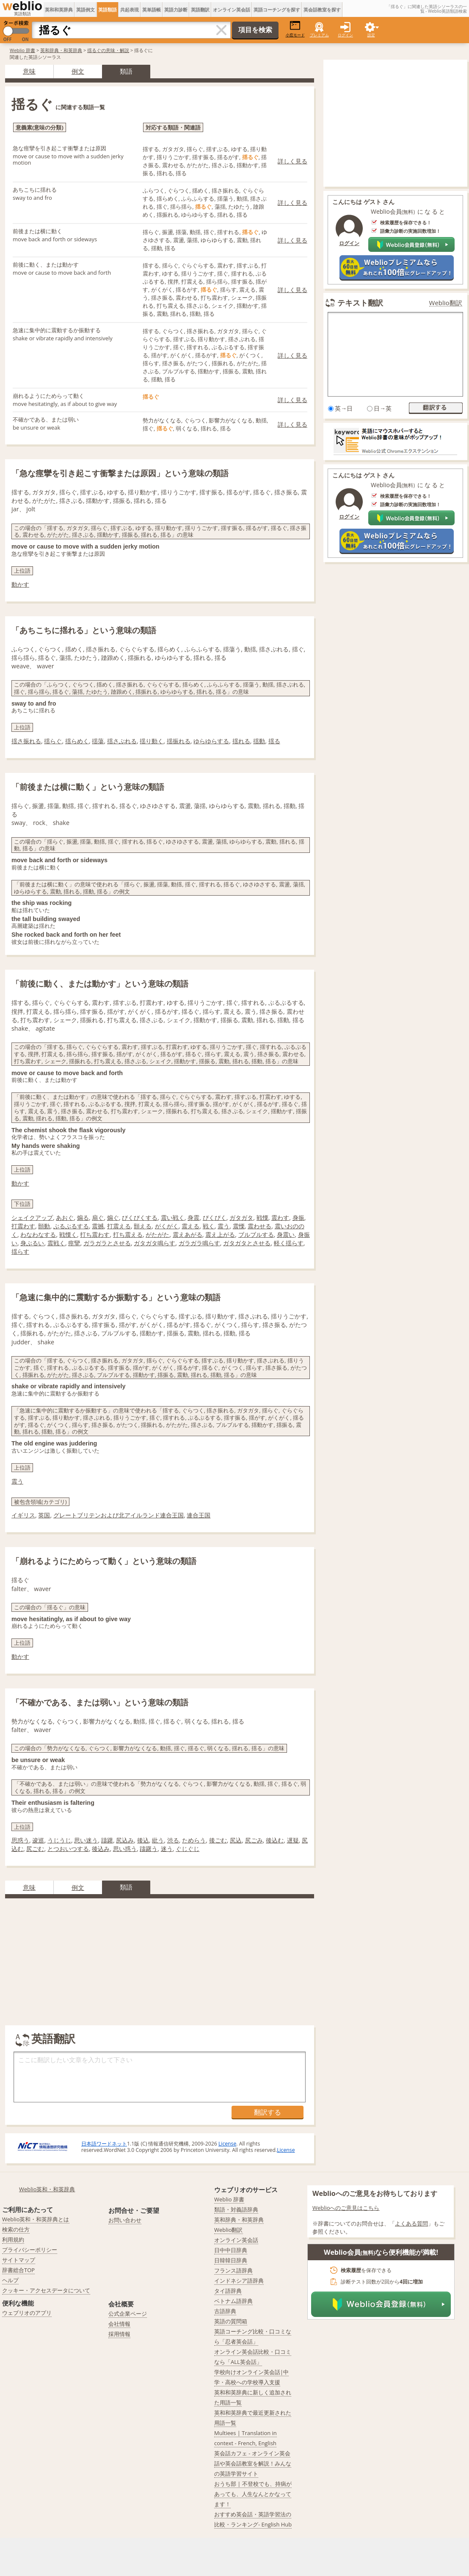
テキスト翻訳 (360, 303)
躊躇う (148, 1849)
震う (223, 1226)
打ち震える (128, 1234)
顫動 (44, 1226)
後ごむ (218, 1840)
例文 (78, 71)
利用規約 (13, 2239)
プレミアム (319, 35)
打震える (119, 1226)
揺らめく (77, 741)
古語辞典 (225, 2311)
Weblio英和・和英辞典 (47, 2189)
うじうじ (59, 1840)
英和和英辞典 (59, 9)
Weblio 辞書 (22, 50)
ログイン (345, 35)
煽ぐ (113, 1218)
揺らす (20, 1251)
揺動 (259, 741)
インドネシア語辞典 (239, 2280)
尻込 (236, 1840)
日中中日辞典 (230, 2250)
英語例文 (85, 9)
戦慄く (68, 1234)
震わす (280, 1218)
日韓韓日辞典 (230, 2260)
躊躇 (107, 1840)
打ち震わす (95, 1234)
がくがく (167, 1226)
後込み (101, 1849)
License (227, 2143)
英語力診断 (176, 9)
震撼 (98, 1226)
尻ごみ (254, 1840)
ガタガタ (241, 1218)
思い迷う (86, 1840)
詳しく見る (292, 161)
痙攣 (74, 1243)
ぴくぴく (214, 1218)
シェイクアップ (32, 1218)
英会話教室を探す (322, 9)
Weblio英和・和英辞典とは (35, 2219)
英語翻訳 (200, 9)
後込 (143, 1840)
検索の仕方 (16, 2229)
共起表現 (129, 9)
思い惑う (125, 1849)
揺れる (241, 741)
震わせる (259, 1226)
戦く (209, 1226)
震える (190, 1226)
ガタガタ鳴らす (154, 1243)
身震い (286, 1234)
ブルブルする (256, 1234)
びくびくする (139, 1218)
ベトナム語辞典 (233, 2301)
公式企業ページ (127, 2313)
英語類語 (107, 9)
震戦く (56, 1243)
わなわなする (38, 1234)
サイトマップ (18, 2260)
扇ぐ (98, 1218)
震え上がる (220, 1234)
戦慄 (262, 1218)
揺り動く (151, 741)
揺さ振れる (26, 741)
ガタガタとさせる (246, 1243)
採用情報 (119, 2334)
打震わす (23, 1226)
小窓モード (295, 29)
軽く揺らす (288, 1243)
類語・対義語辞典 (236, 2209)
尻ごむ (35, 1849)
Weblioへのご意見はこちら (346, 2208)
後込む (275, 1840)
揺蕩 (98, 741)
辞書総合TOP (18, 2270)
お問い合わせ (124, 2220)
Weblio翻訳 (445, 302)
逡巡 (38, 1840)
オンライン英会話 (231, 9)
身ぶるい (32, 1243)
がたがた (157, 1234)
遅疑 (293, 1840)
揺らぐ (53, 741)
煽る (83, 1218)
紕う (158, 1840)
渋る (173, 1840)
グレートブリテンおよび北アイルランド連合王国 (118, 1515)
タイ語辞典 (228, 2291)
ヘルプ (10, 2280)
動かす (20, 584)
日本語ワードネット (104, 2143)
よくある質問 (411, 2223)
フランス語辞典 (233, 2270)
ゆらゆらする (211, 741)
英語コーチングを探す (277, 9)
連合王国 (198, 1515)
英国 (44, 1515)
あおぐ (65, 1218)
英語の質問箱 (230, 2321)
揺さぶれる (122, 741)
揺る (274, 741)
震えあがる (187, 1234)
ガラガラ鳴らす (199, 1243)
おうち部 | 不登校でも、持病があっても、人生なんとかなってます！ (253, 2494)
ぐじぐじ (187, 1849)
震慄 (239, 1226)
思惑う (20, 1840)
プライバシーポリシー (29, 2249)
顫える (143, 1226)
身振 (298, 1218)
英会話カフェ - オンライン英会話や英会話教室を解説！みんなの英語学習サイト (252, 2463)
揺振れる (178, 741)
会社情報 (119, 2324)
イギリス (23, 1515)
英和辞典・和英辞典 (61, 50)
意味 (29, 71)
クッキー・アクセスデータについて (46, 2290)
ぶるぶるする (71, 1226)
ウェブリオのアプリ (27, 2313)
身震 (193, 1218)
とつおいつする (68, 1849)
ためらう (194, 1840)
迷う (167, 1849)
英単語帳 (151, 9)
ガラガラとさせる (107, 1243)
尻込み (125, 1840)
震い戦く (173, 1218)
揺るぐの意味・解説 (108, 50)
